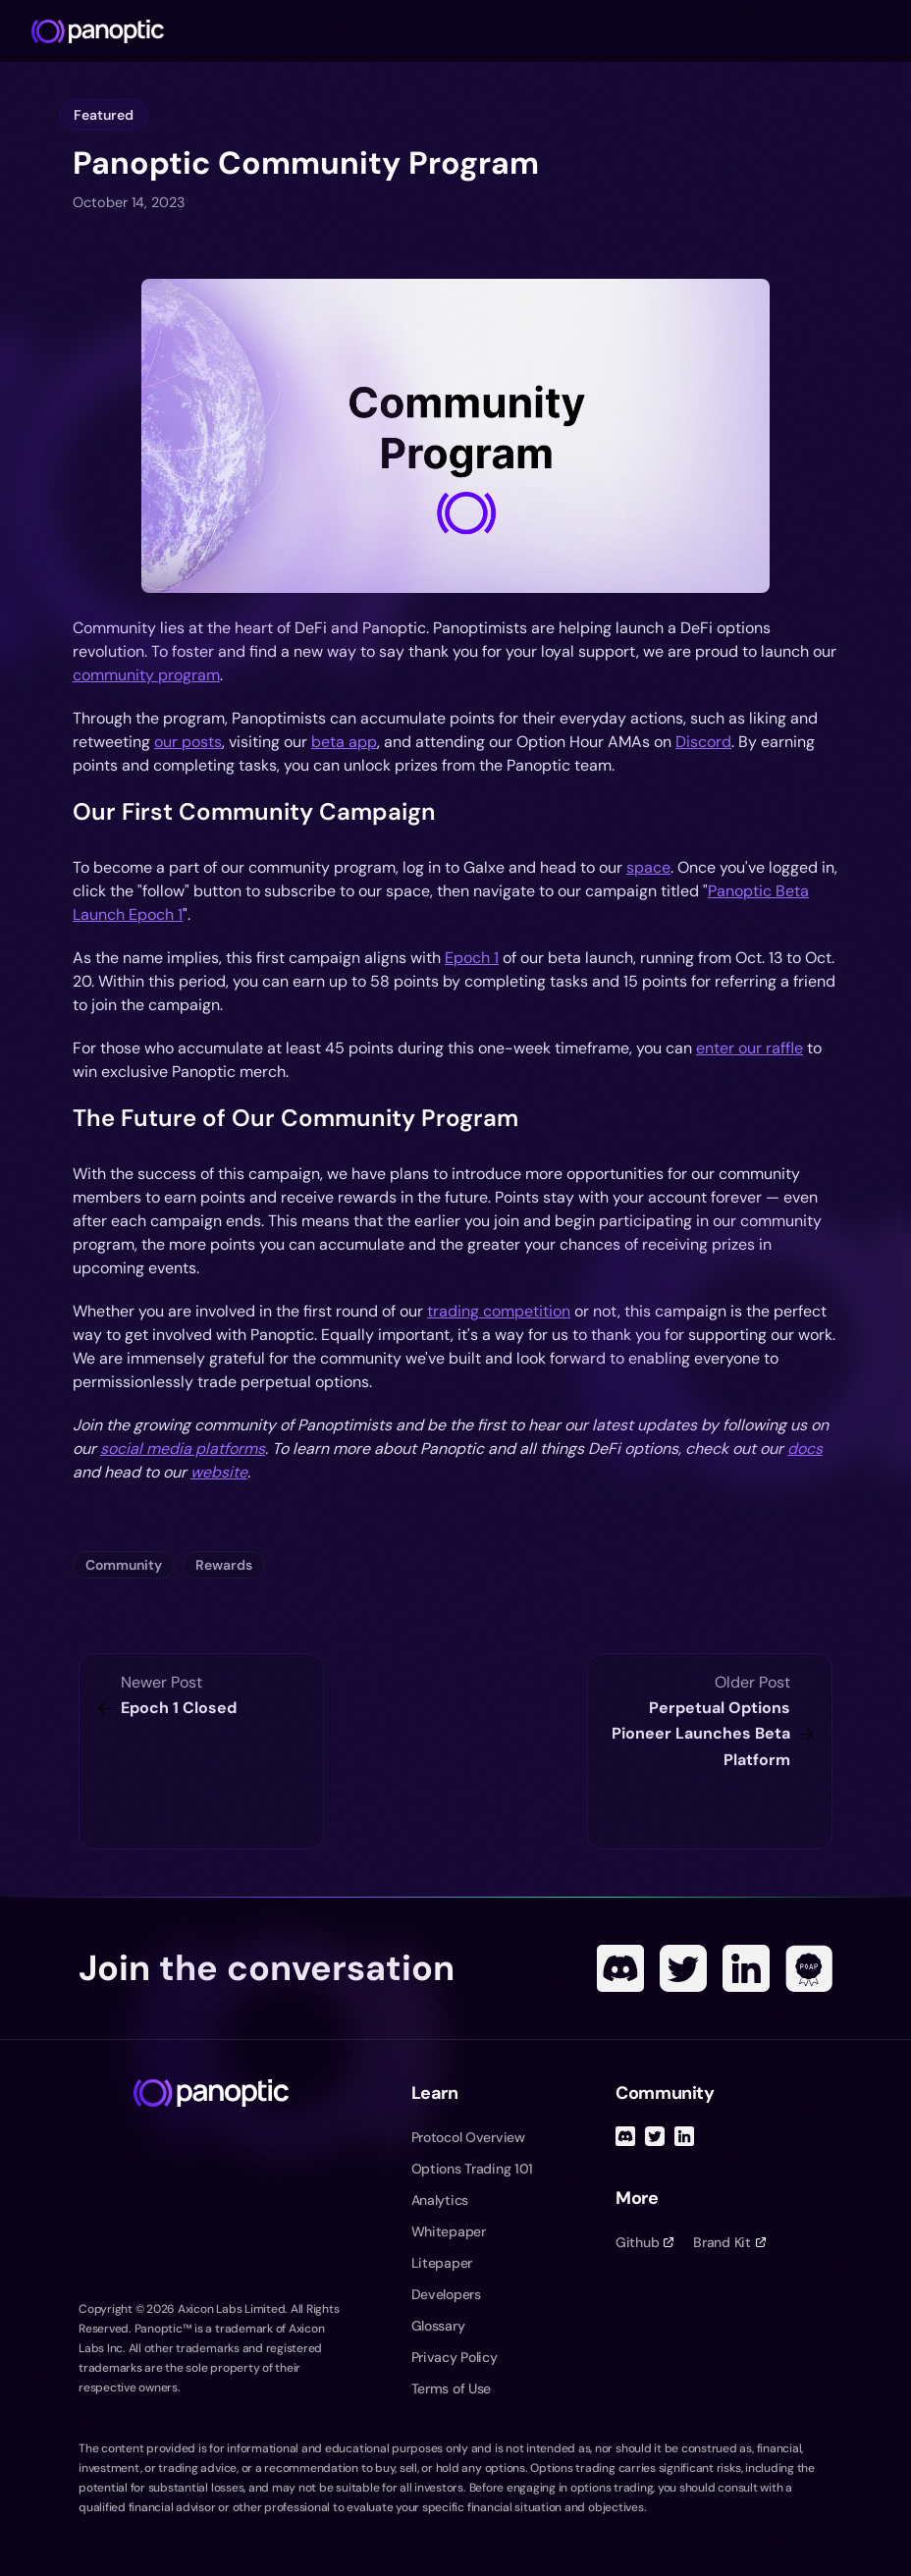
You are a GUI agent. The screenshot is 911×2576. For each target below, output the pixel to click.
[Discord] (620, 1968)
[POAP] (808, 1968)
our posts (188, 741)
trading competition (498, 1311)
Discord (703, 741)
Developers (446, 2294)
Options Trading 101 (472, 2168)
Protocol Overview (468, 2137)
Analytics (439, 2200)
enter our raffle (749, 1048)
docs (805, 1448)
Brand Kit (729, 2242)
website (218, 1472)
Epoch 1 (472, 957)
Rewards (223, 1565)
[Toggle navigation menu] (887, 31)
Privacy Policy (454, 2357)
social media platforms (182, 1448)
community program (146, 675)
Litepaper (441, 2263)
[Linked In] (746, 1968)
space (648, 867)
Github (644, 2242)
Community (123, 1565)
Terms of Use (451, 2388)
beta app (344, 741)
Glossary (438, 2325)
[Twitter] (683, 1968)
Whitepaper (448, 2231)
